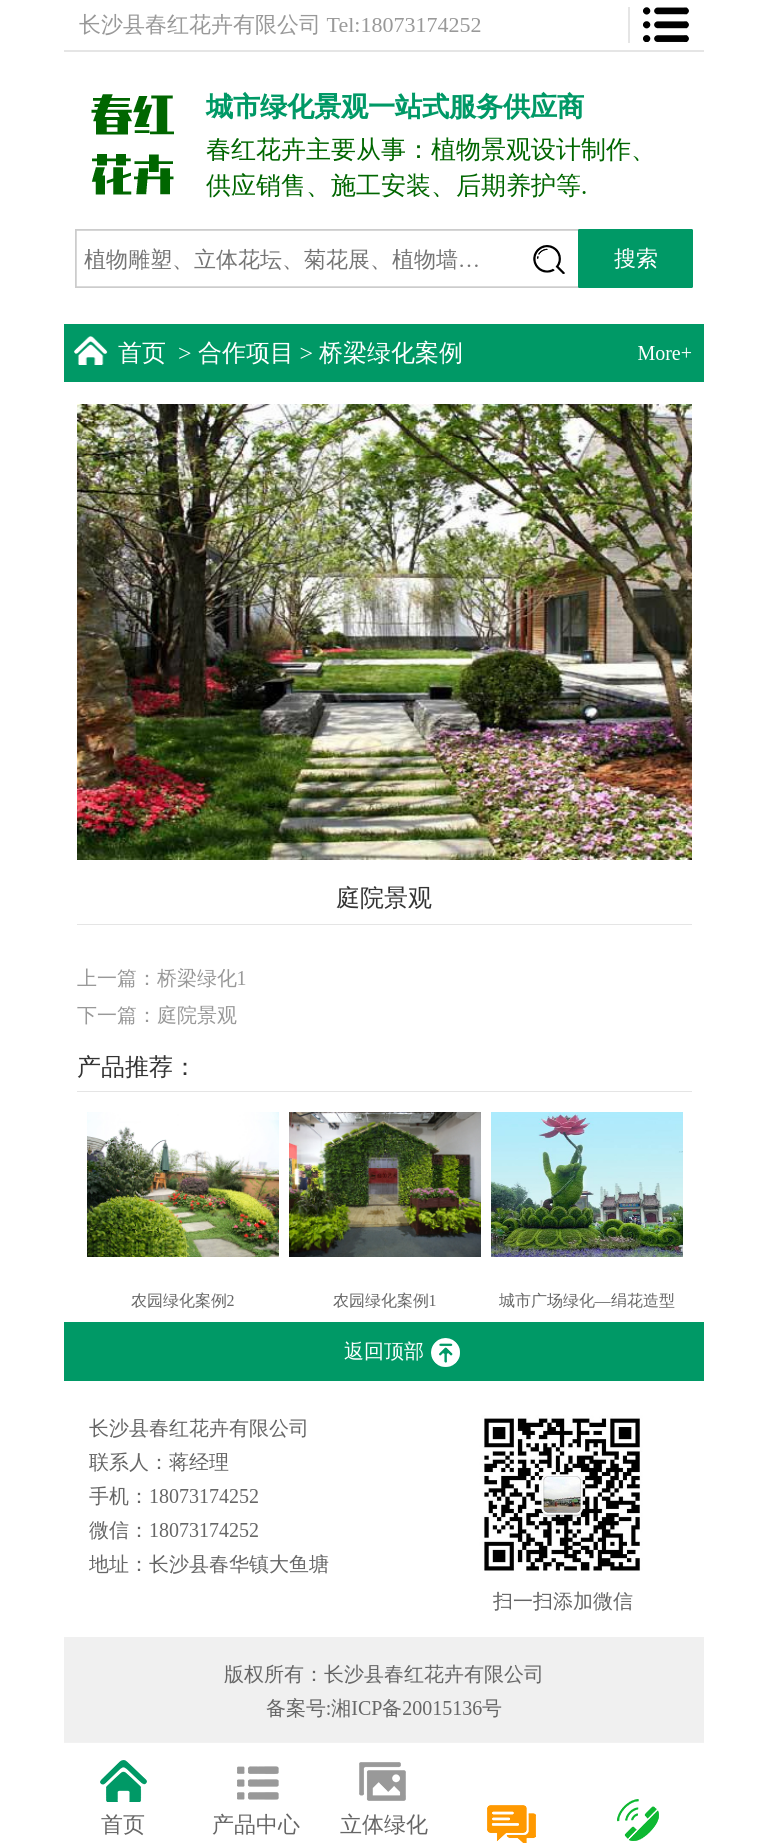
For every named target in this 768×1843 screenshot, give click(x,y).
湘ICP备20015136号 (416, 1708)
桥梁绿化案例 (391, 353)
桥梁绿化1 (202, 978)
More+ (664, 353)
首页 (142, 353)
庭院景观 (197, 1015)
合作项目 (246, 353)
